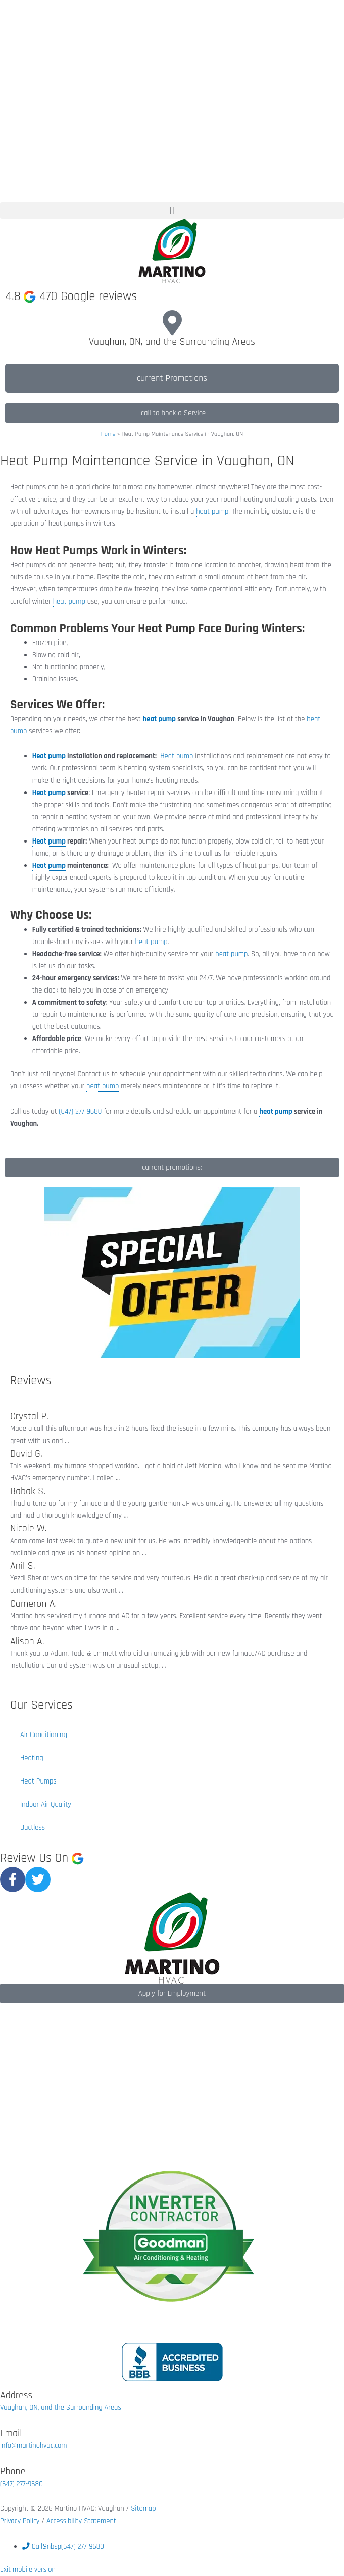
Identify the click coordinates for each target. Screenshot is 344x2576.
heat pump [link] (212, 511)
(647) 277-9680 (21, 2484)
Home (108, 434)
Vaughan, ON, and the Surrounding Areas (172, 342)
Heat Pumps (38, 1781)
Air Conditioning (43, 1735)
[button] (172, 210)
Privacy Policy (20, 2521)
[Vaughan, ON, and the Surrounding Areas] (172, 322)
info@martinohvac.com (33, 2445)
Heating (31, 1758)
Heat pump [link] (49, 756)
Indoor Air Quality (45, 1804)
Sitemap (143, 2508)
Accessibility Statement (81, 2521)
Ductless (32, 1827)
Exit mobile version (28, 2569)
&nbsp (63, 2546)
